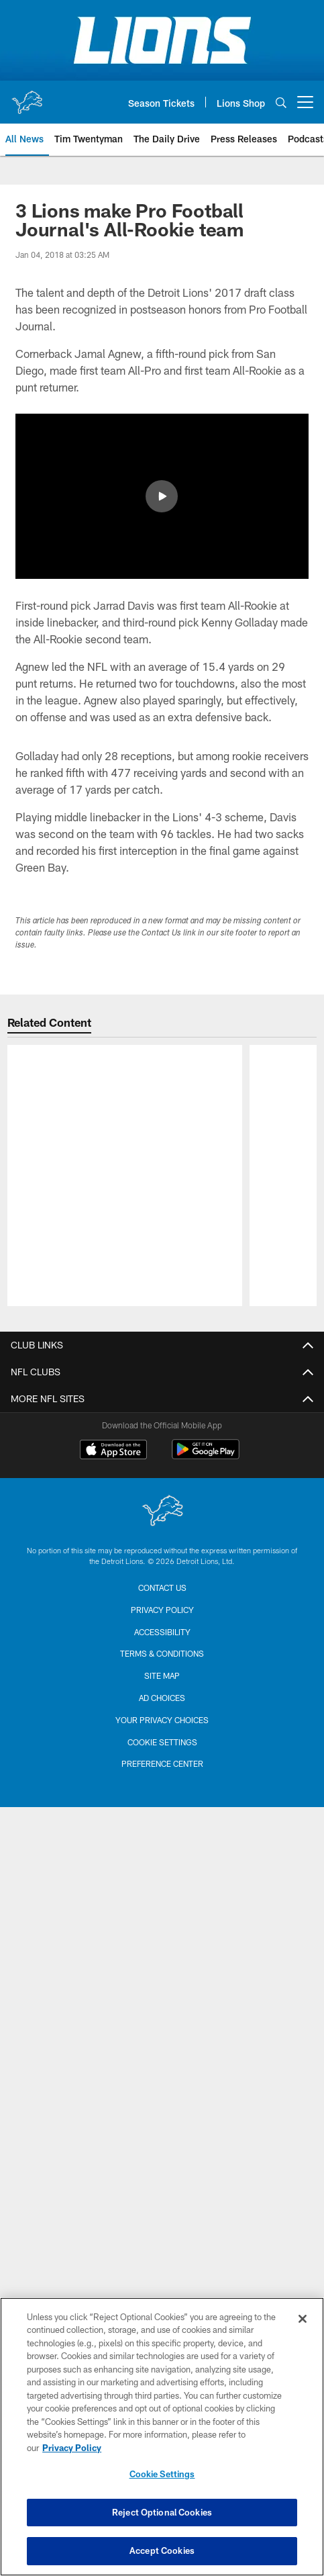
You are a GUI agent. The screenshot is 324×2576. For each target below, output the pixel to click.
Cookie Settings (162, 1824)
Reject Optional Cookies (162, 2512)
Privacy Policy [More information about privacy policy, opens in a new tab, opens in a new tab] (71, 2447)
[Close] (302, 2319)
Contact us (162, 1669)
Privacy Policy (162, 1691)
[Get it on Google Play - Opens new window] (205, 1538)
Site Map (162, 1757)
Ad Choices (162, 1779)
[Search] (281, 102)
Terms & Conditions (162, 1735)
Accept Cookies (162, 2550)
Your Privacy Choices (162, 1801)
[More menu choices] (305, 102)
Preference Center (162, 1845)
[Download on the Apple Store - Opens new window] (113, 1533)
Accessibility (162, 1713)
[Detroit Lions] (162, 1594)
